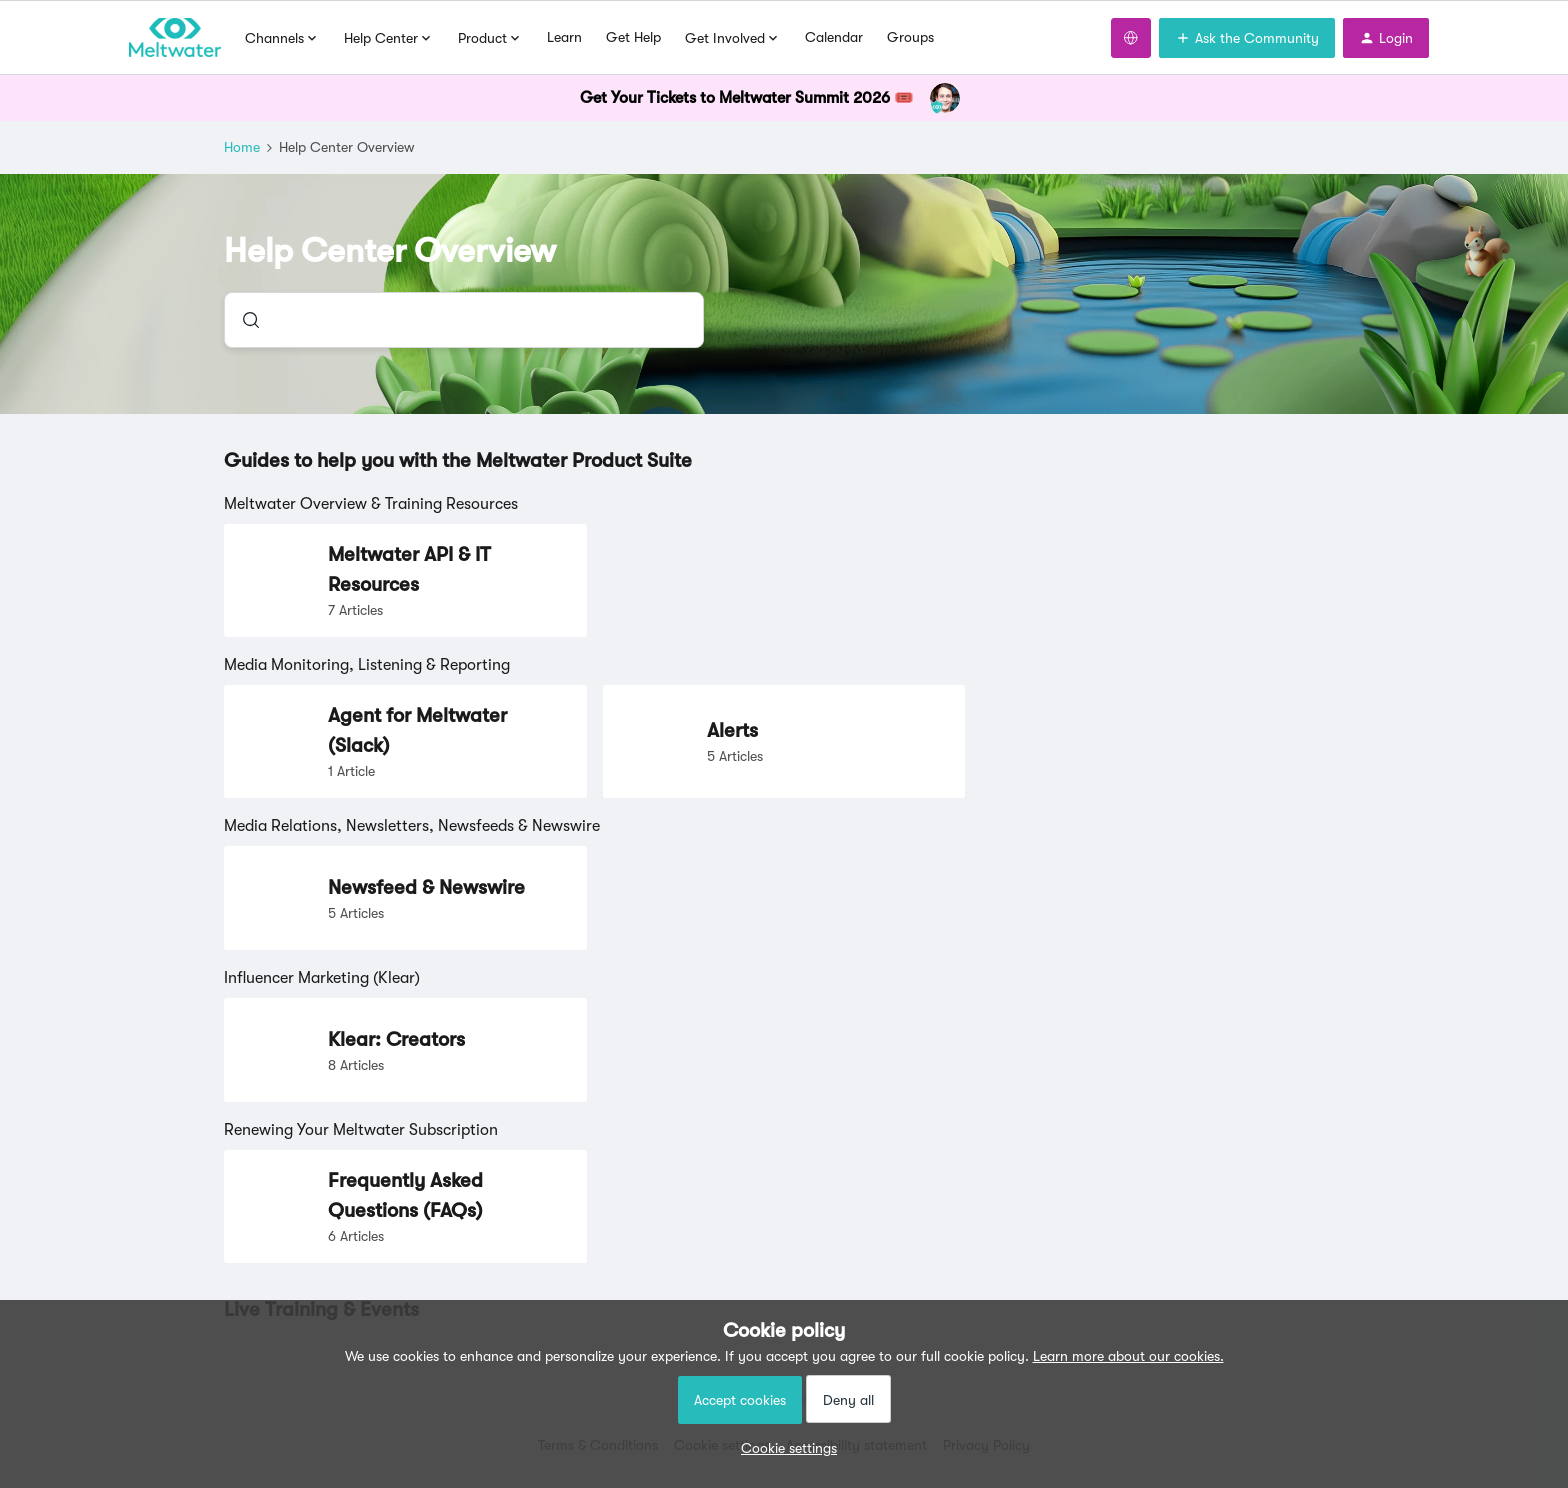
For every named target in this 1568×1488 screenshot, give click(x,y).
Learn (564, 37)
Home (242, 147)
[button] (784, 1448)
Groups (910, 37)
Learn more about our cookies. (1128, 1356)
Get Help (633, 37)
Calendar (834, 37)
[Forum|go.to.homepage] (175, 38)
